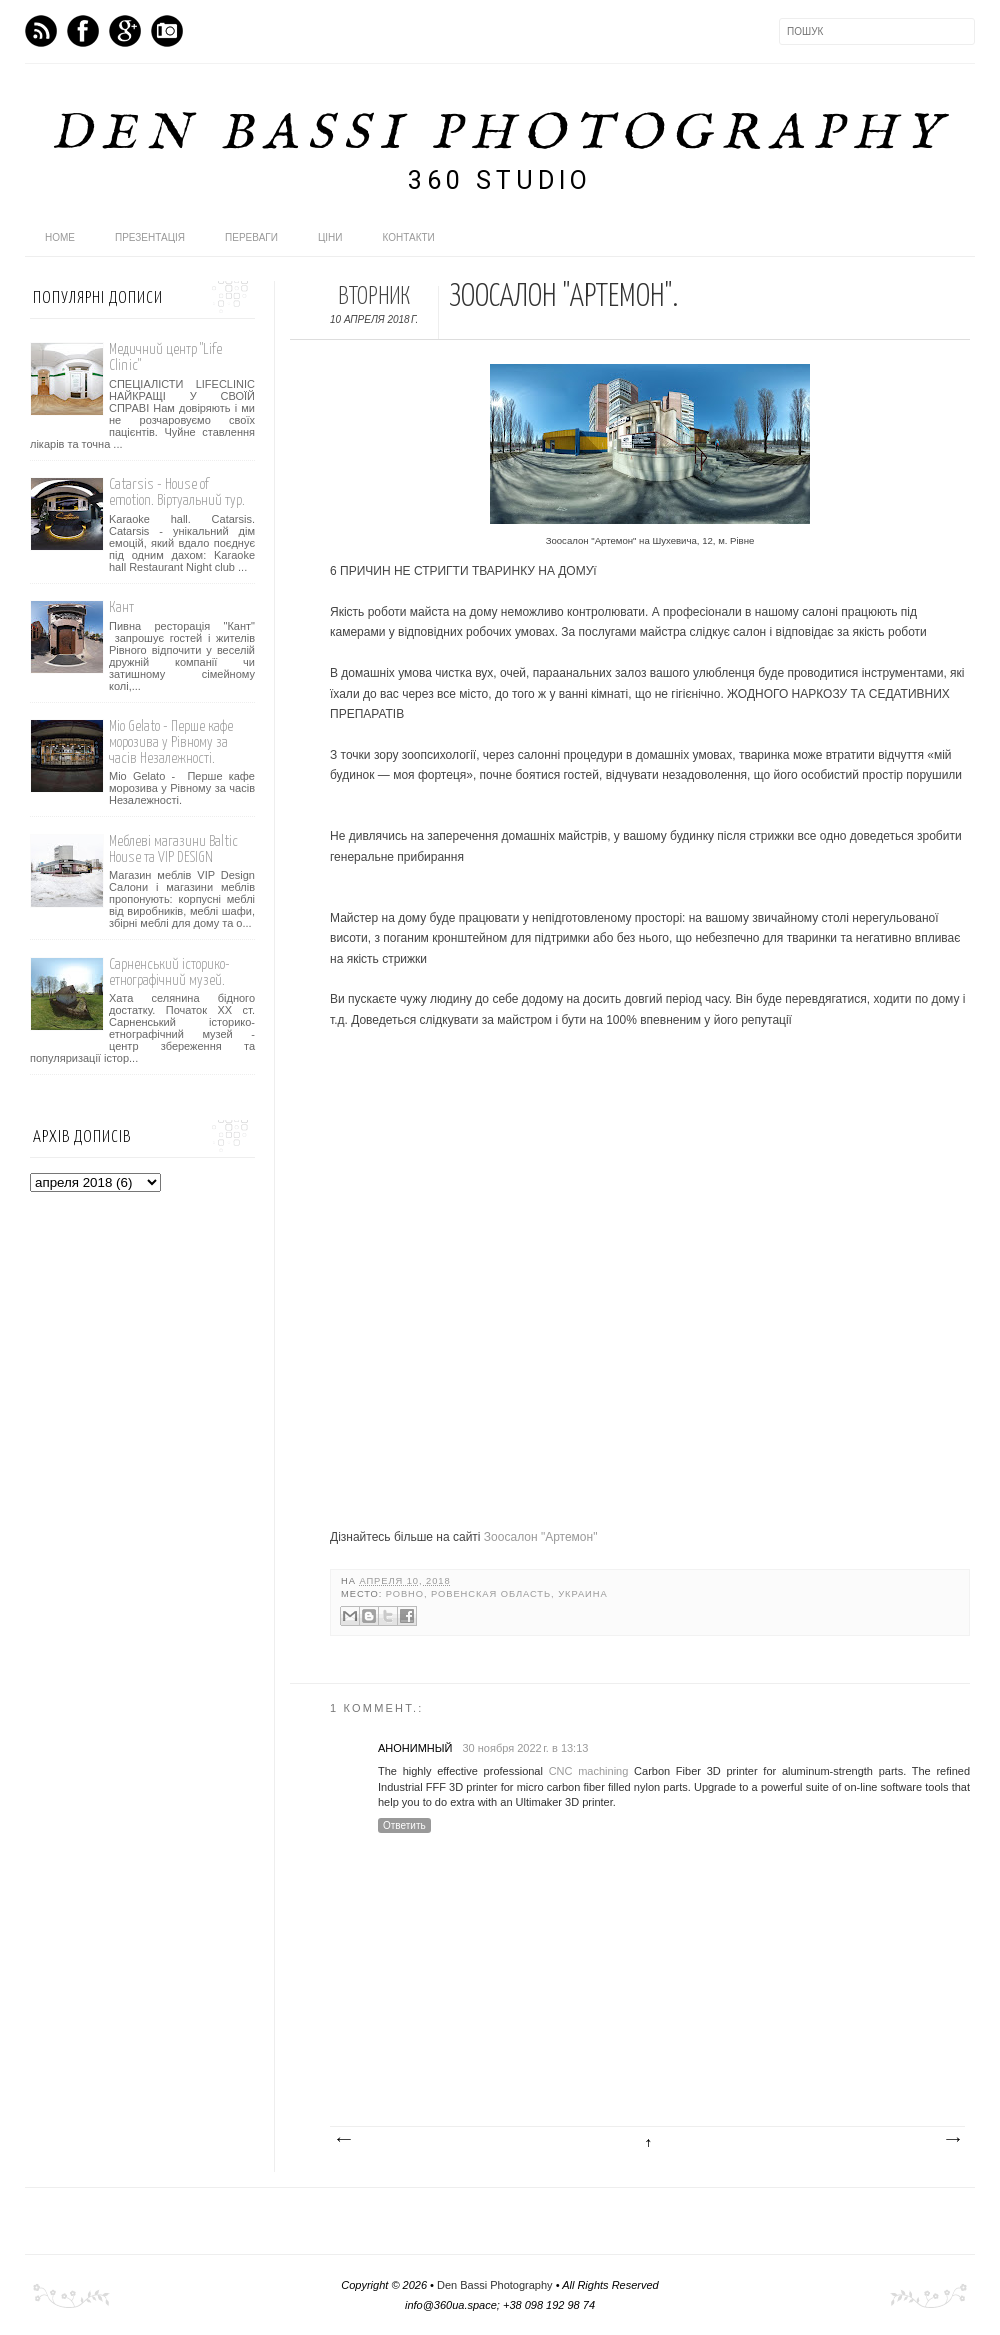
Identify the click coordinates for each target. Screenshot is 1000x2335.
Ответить (404, 1825)
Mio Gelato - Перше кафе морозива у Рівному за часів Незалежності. (171, 742)
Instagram (167, 31)
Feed (41, 31)
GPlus (125, 31)
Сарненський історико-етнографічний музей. (169, 972)
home (60, 237)
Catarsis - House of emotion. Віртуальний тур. (177, 492)
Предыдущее (952, 2140)
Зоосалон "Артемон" (541, 1537)
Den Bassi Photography (500, 134)
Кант (121, 607)
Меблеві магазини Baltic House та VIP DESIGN (173, 849)
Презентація (150, 237)
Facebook (83, 31)
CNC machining (589, 1771)
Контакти (409, 237)
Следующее (343, 2140)
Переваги (251, 237)
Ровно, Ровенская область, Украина (497, 1594)
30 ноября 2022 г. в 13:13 (525, 1748)
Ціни (330, 237)
